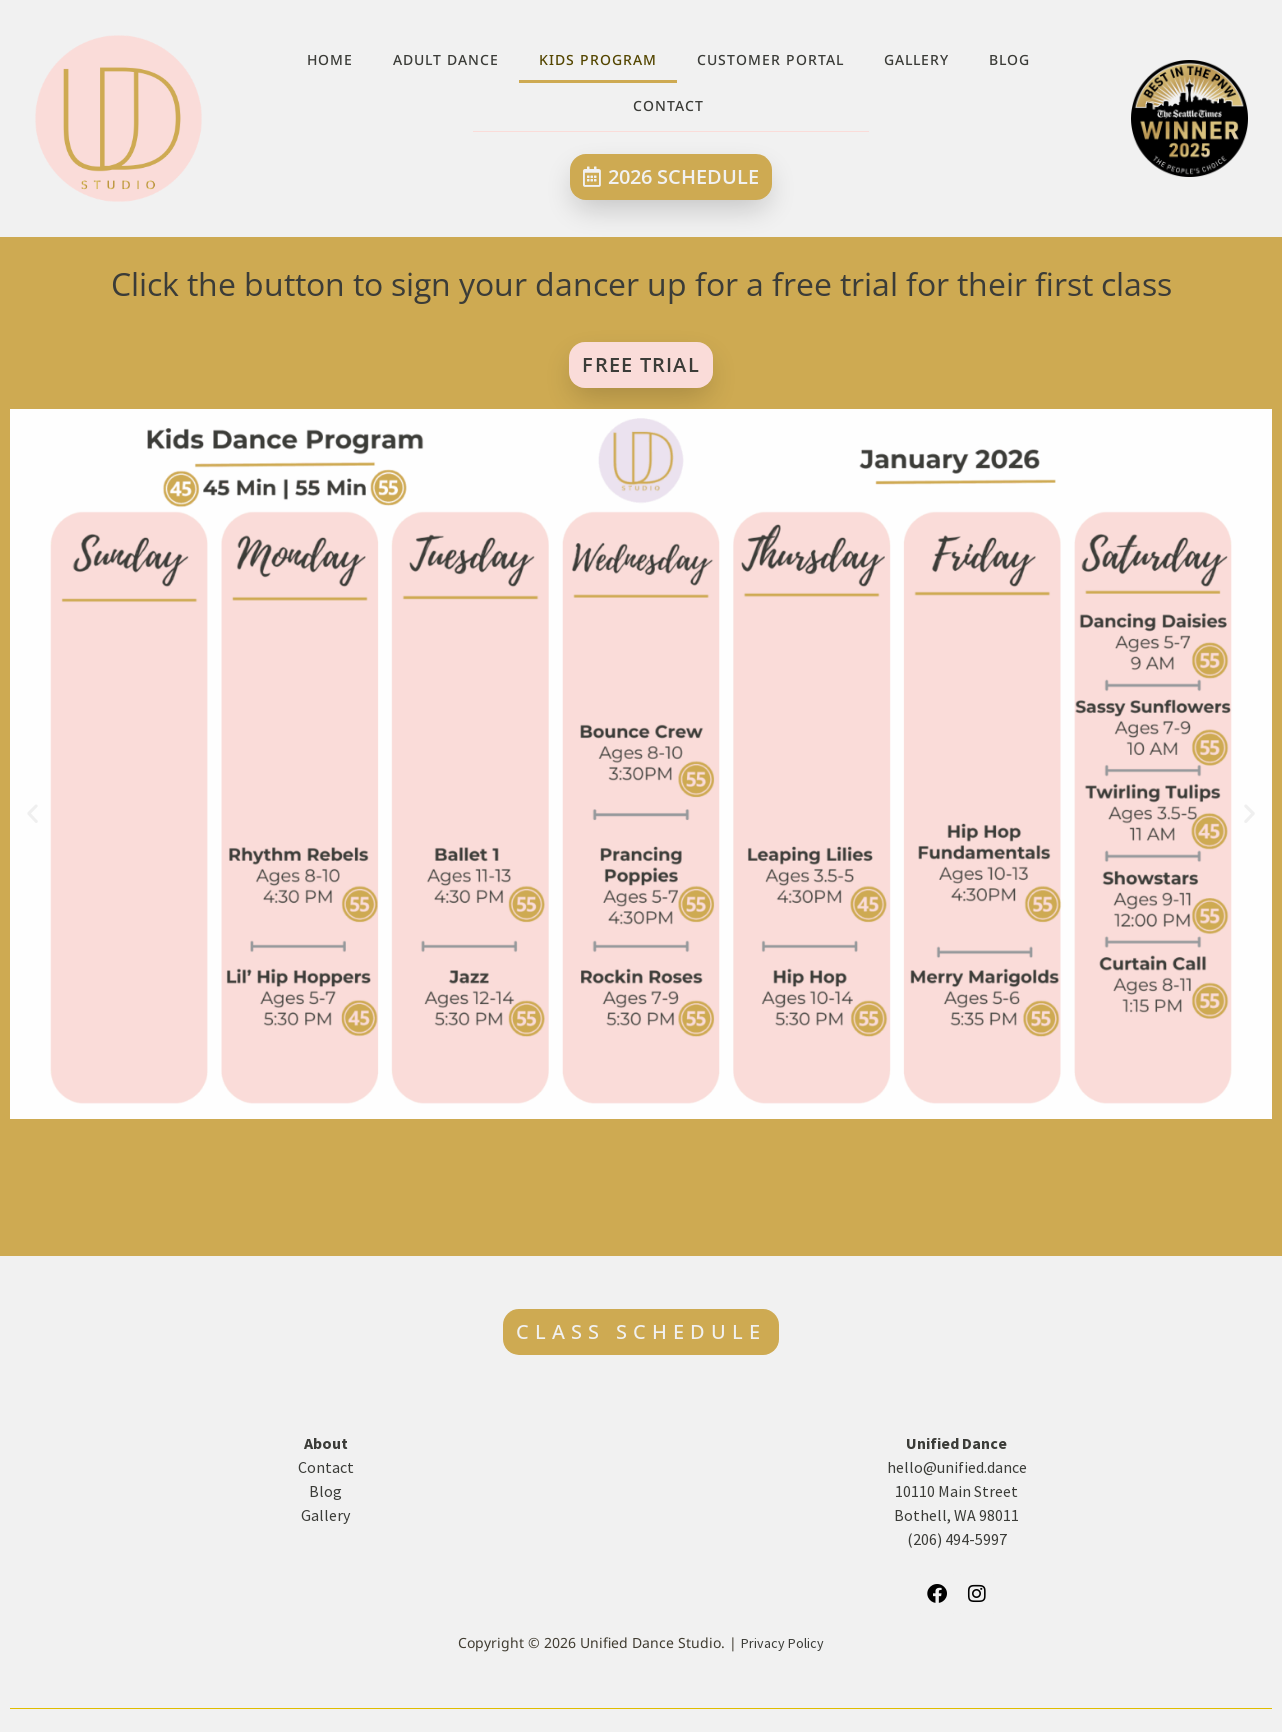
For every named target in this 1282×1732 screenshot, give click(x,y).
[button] (32, 812)
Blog (1009, 59)
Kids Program (598, 59)
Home (330, 59)
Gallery (916, 59)
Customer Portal (770, 59)
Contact (668, 105)
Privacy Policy (782, 1643)
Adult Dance (446, 59)
